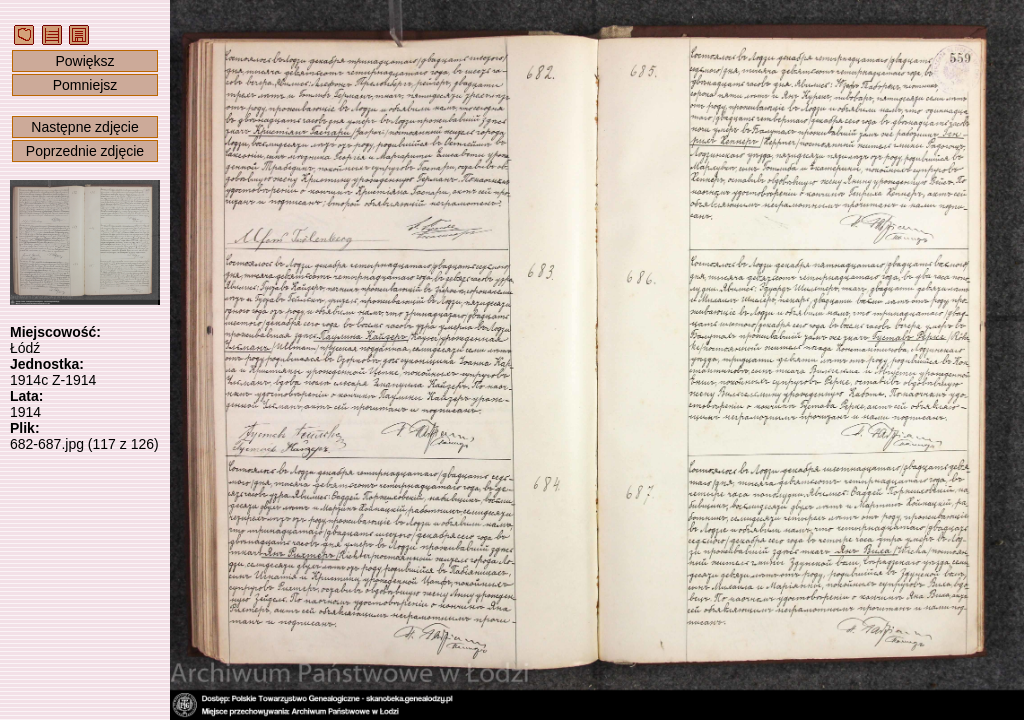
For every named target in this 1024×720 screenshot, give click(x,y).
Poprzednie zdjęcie (85, 151)
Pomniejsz (85, 85)
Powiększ (84, 61)
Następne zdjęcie (84, 127)
